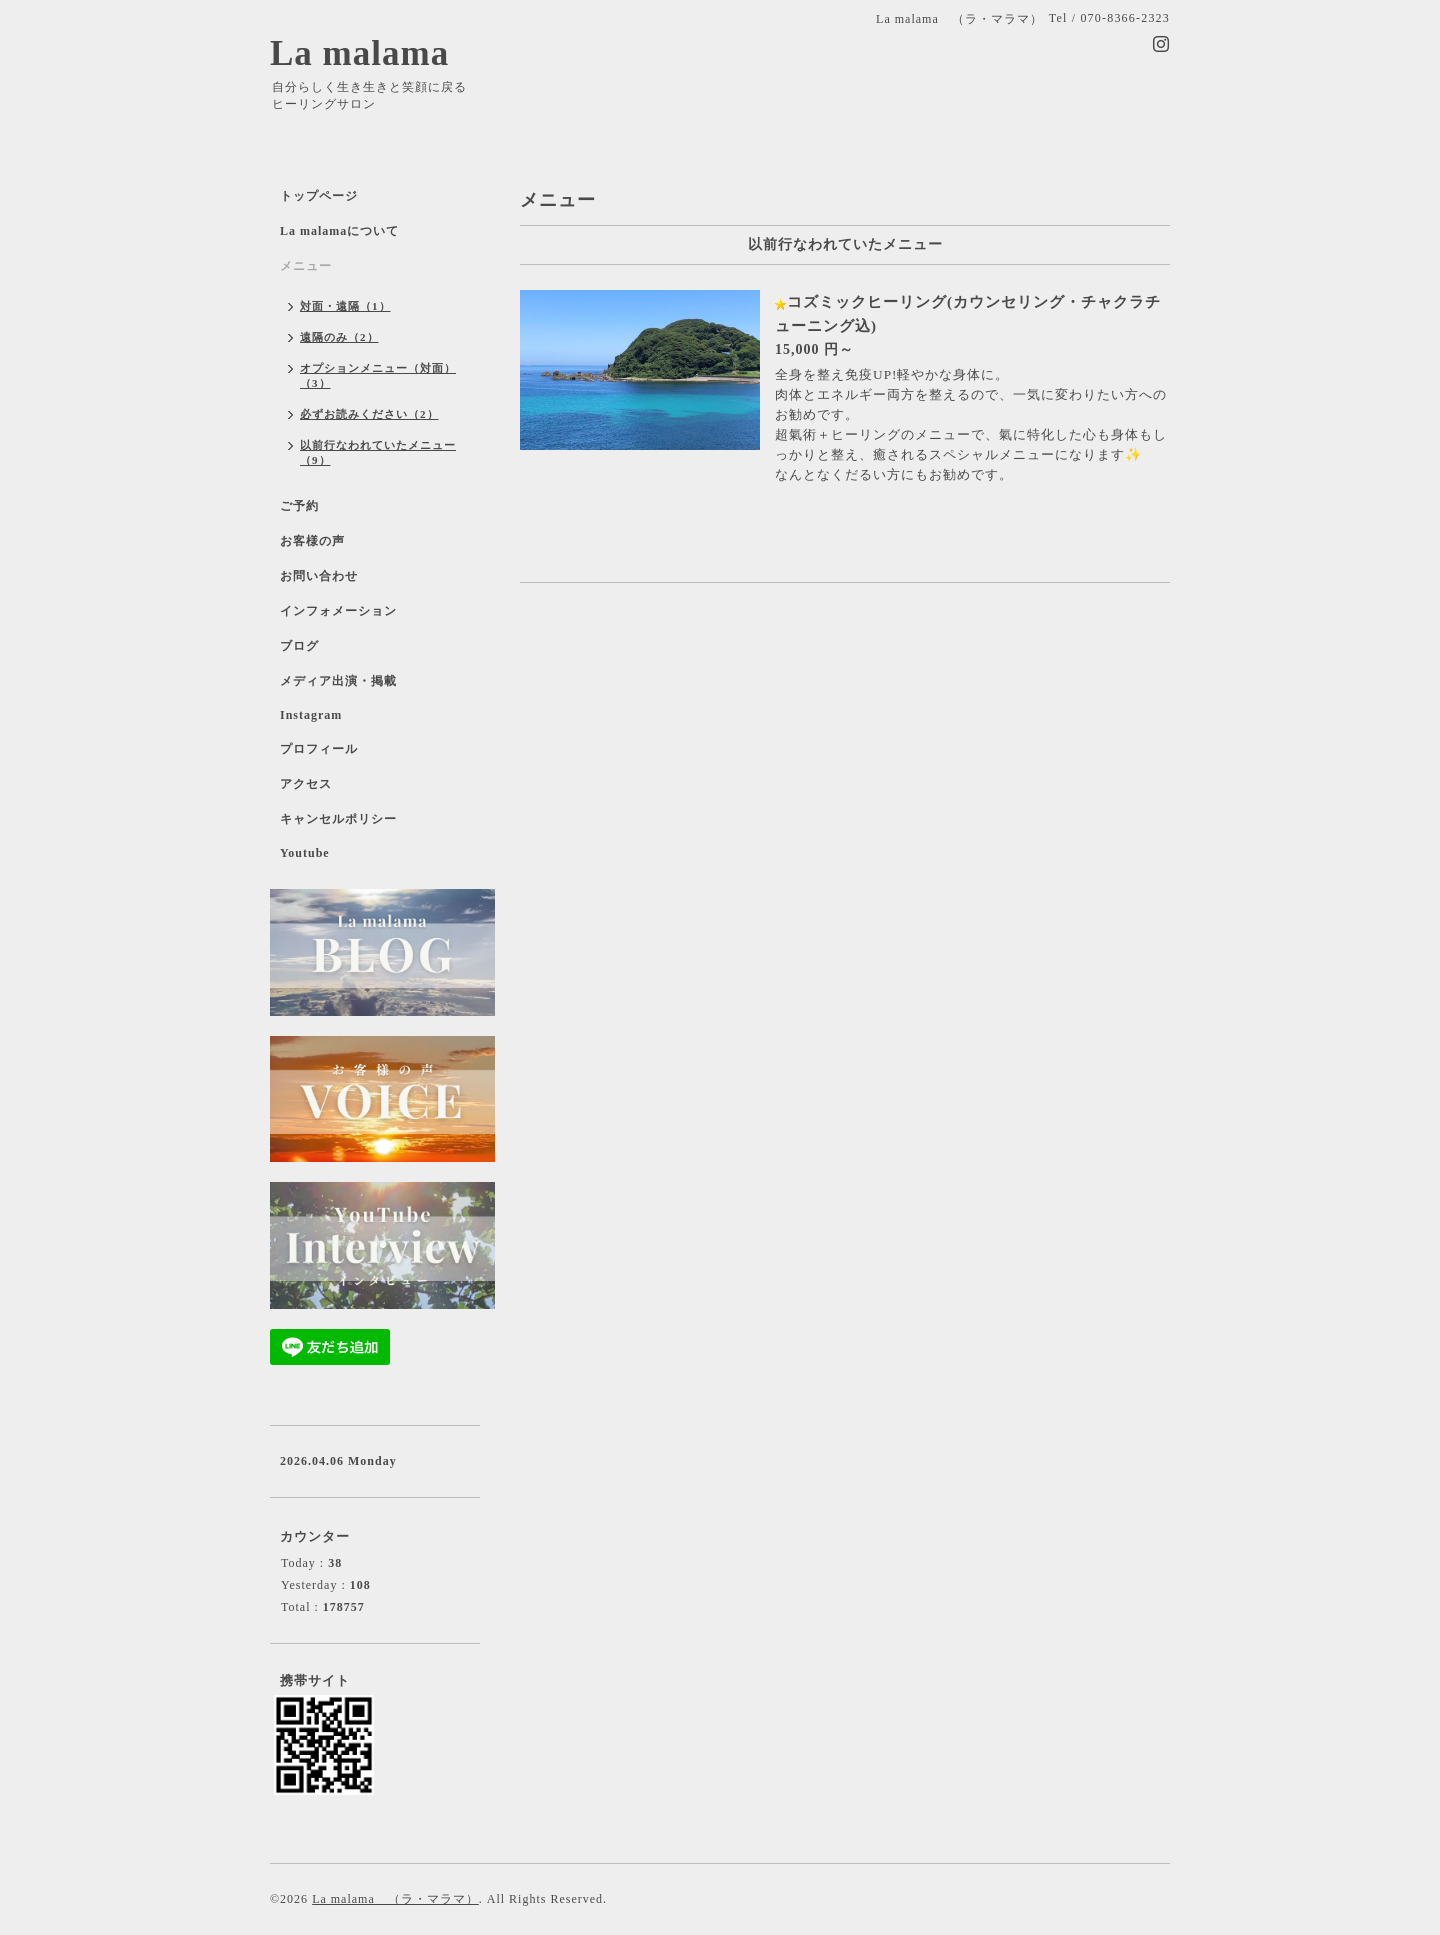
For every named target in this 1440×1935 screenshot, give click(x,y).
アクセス (306, 784)
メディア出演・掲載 (338, 681)
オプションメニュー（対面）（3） (378, 375)
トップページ (319, 196)
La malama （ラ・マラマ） (395, 1899)
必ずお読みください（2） (369, 414)
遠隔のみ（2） (339, 337)
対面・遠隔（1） (345, 306)
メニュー (306, 266)
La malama (359, 53)
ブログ (299, 646)
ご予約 (299, 506)
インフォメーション (338, 611)
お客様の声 (312, 541)
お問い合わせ (319, 576)
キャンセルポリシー (338, 819)
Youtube (305, 853)
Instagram (311, 715)
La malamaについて (339, 231)
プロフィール (319, 749)
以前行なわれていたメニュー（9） (378, 452)
